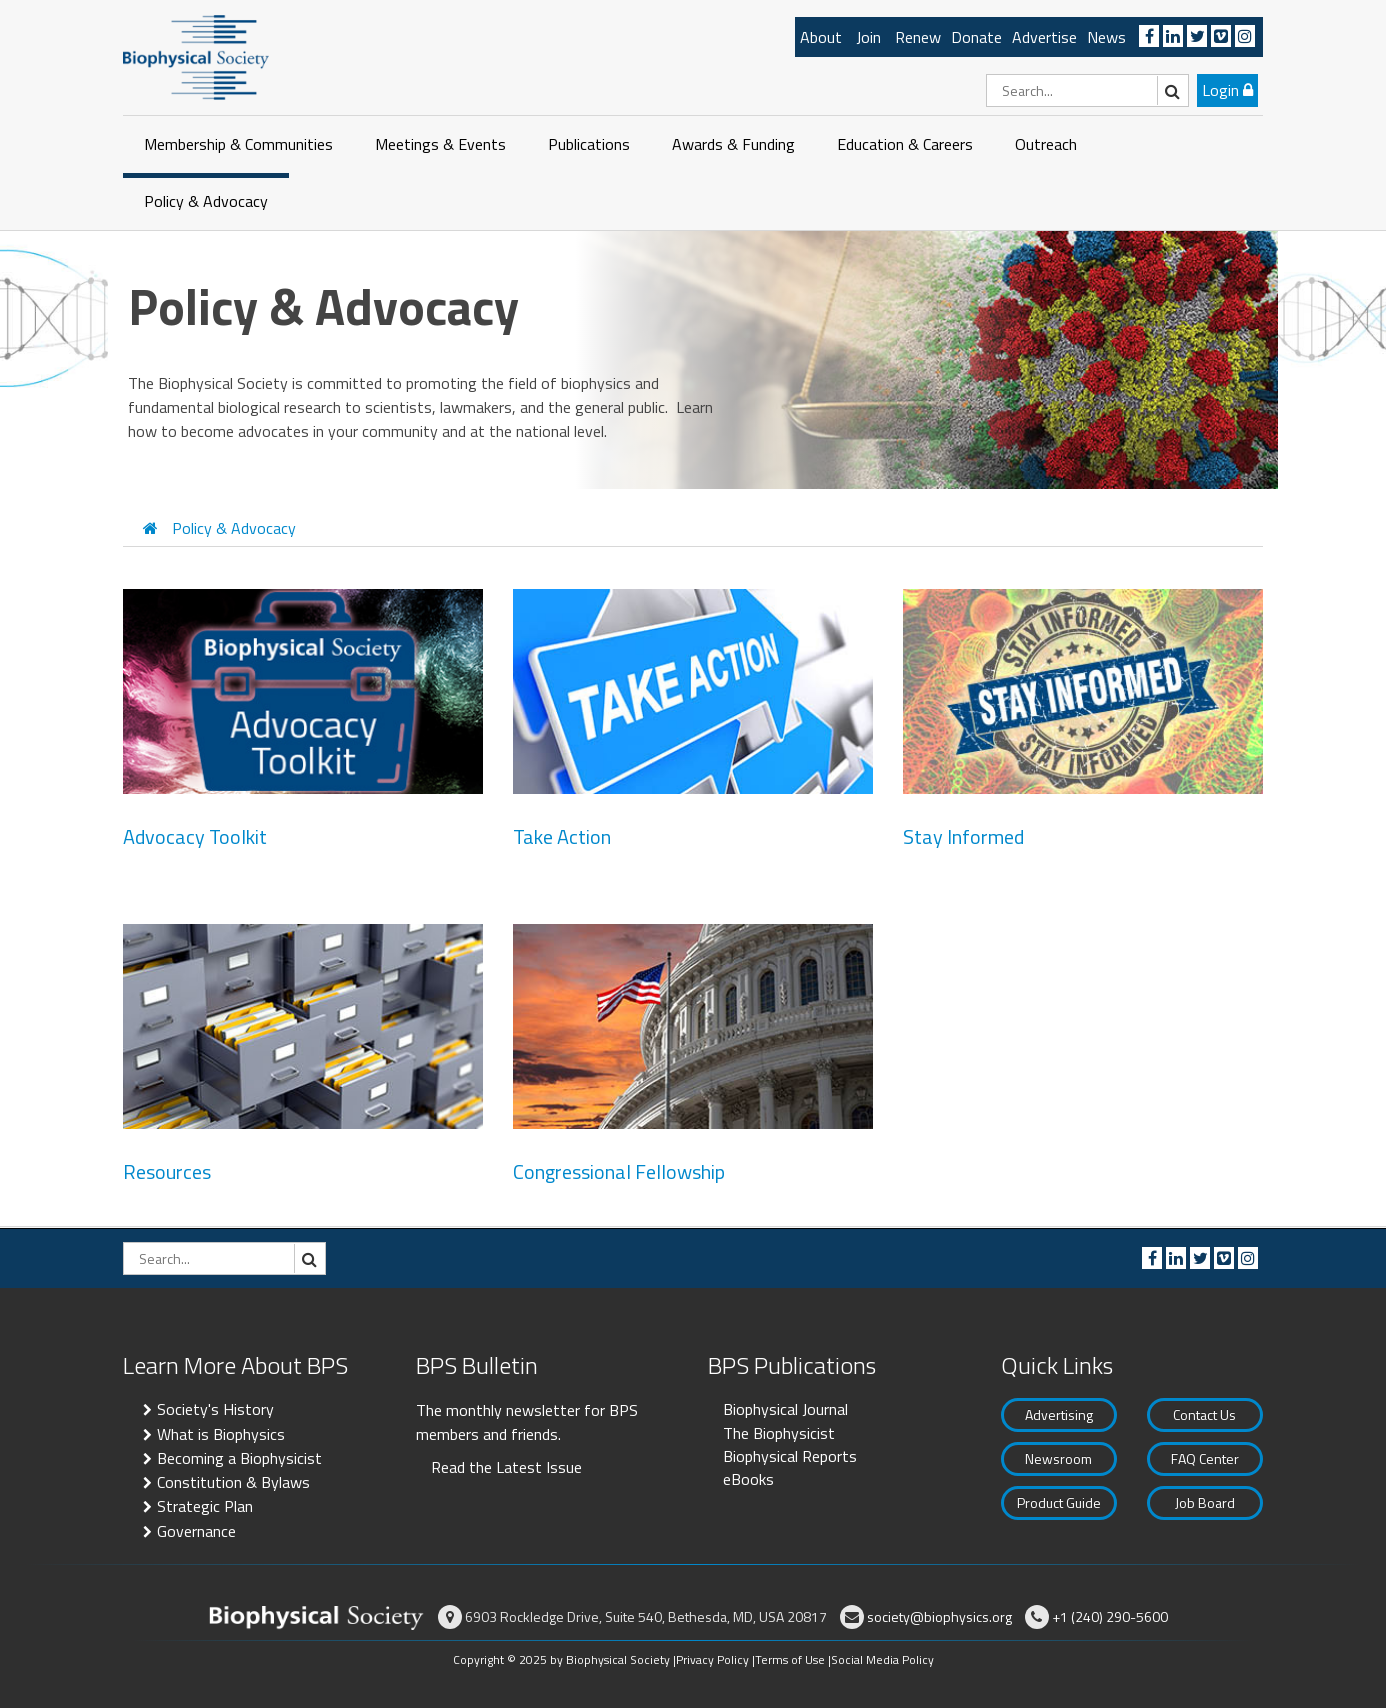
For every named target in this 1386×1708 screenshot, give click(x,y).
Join (868, 37)
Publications (589, 144)
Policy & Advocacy (206, 201)
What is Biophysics (221, 1434)
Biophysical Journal (785, 1409)
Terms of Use (790, 1659)
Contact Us (1204, 1414)
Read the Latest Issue (506, 1467)
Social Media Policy (882, 1659)
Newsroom (1058, 1458)
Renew (918, 37)
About (821, 37)
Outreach (1046, 144)
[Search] (1087, 90)
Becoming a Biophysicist (239, 1458)
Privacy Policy (712, 1659)
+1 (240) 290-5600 (1110, 1616)
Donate (976, 37)
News (1106, 37)
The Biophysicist (779, 1433)
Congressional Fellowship (619, 1172)
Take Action (562, 837)
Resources (167, 1172)
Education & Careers (905, 144)
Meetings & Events (440, 144)
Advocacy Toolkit (195, 837)
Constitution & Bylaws (233, 1482)
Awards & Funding (733, 144)
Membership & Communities (238, 144)
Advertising (1059, 1414)
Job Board (1205, 1502)
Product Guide (1059, 1502)
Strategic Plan (205, 1506)
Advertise (1044, 37)
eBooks (748, 1479)
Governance (196, 1531)
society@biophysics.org (939, 1616)
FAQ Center (1205, 1458)
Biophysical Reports (790, 1456)
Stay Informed (963, 837)
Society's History (215, 1409)
